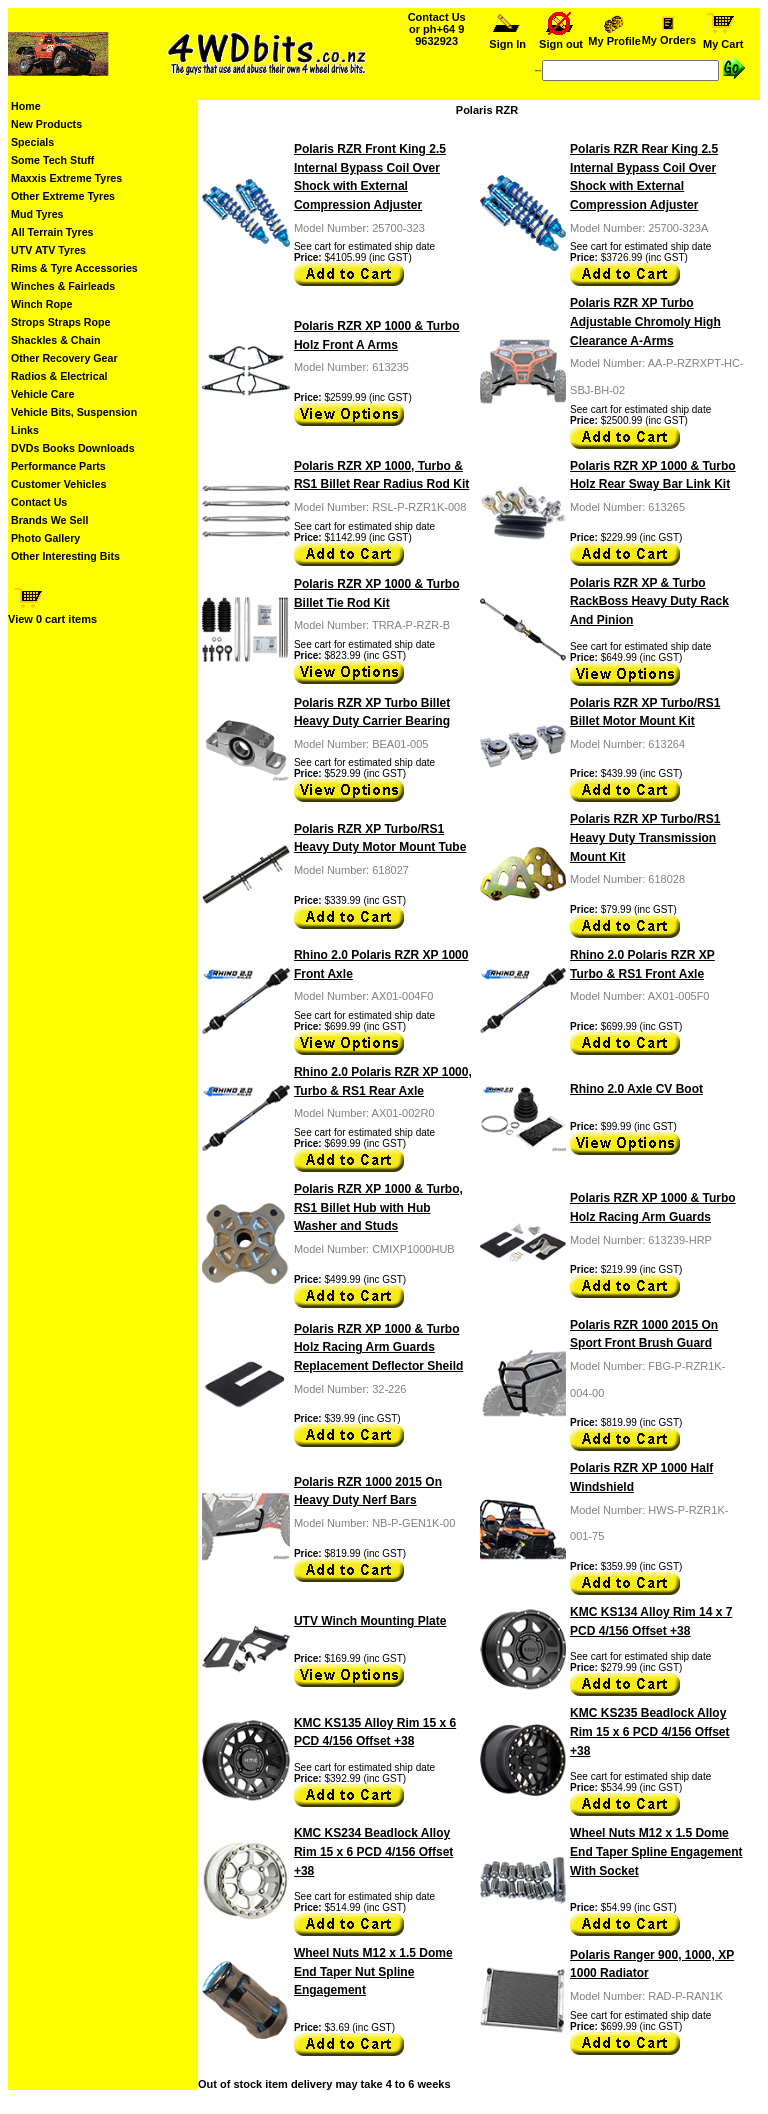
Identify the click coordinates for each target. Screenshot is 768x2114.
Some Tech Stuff (52, 160)
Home (26, 106)
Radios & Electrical (59, 376)
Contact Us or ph (437, 29)
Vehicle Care (42, 394)
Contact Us (39, 502)
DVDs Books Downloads (73, 448)
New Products (46, 124)
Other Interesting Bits (65, 556)
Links (25, 430)
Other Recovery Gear (64, 358)
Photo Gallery (45, 538)
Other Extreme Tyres (63, 196)
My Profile (615, 36)
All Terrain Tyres (52, 232)
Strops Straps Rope (60, 322)
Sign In (507, 39)
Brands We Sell (49, 520)
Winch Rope (41, 304)
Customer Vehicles (58, 484)
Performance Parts (58, 466)
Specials (32, 142)
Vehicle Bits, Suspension (74, 412)
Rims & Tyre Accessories (74, 268)
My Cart (723, 39)
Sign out (561, 39)
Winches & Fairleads (63, 286)
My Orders (668, 35)
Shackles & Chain (55, 340)
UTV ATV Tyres (48, 250)
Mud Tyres (37, 214)
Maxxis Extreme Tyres (66, 178)
